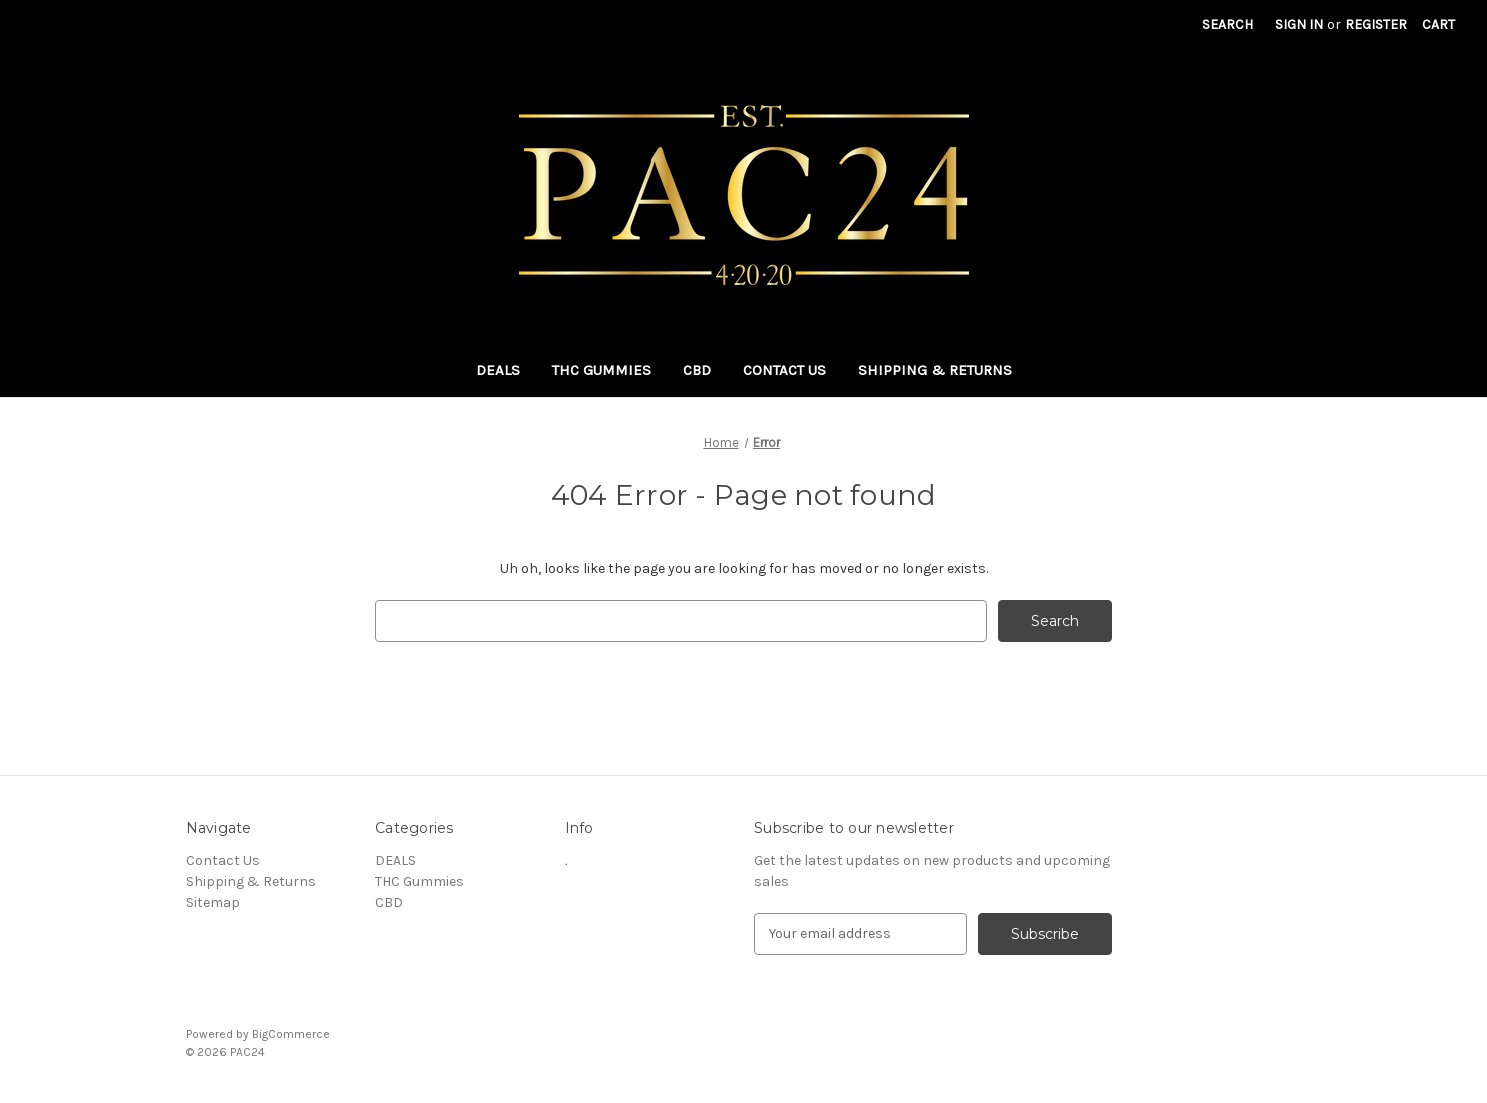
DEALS (498, 370)
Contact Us (784, 370)
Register (1376, 24)
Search (1227, 24)
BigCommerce (291, 1034)
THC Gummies (601, 370)
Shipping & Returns (935, 370)
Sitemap (213, 902)
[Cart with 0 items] (1438, 24)
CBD (697, 370)
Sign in (1299, 24)
